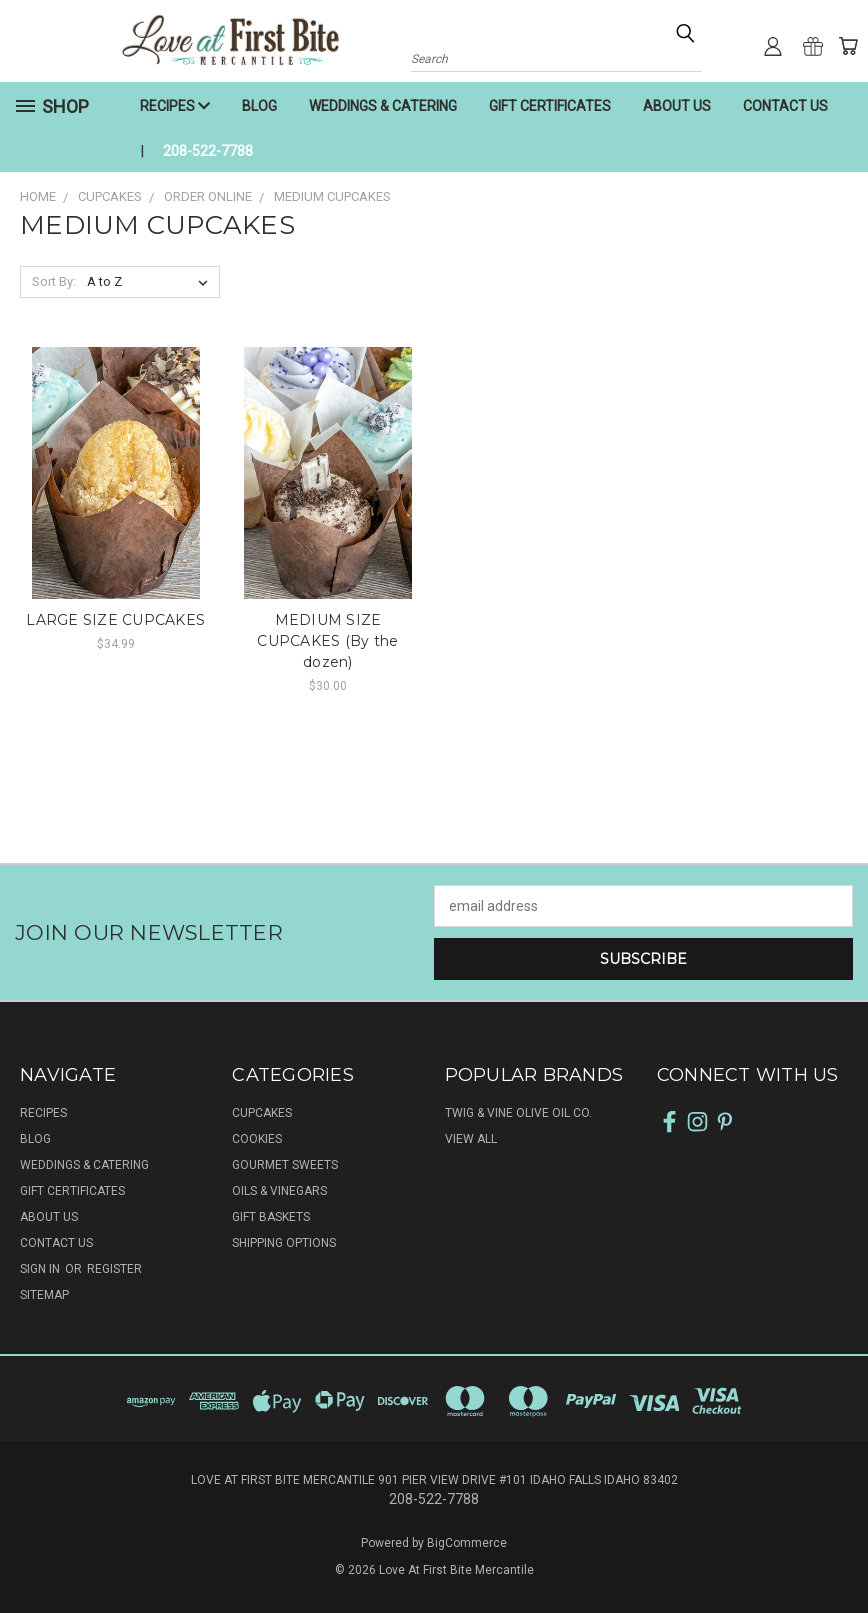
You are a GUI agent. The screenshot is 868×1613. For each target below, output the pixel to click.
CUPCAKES (262, 1113)
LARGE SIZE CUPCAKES (115, 620)
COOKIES (257, 1139)
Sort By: (54, 281)
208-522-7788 (208, 151)
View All (471, 1139)
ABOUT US (677, 106)
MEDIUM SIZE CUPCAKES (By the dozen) (327, 641)
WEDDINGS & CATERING (383, 106)
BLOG (259, 106)
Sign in (41, 1269)
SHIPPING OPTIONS (284, 1243)
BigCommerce (467, 1543)
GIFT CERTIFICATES (550, 106)
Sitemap (44, 1295)
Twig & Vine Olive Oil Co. (518, 1113)
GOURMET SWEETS (285, 1165)
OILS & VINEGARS (279, 1191)
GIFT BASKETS (271, 1217)
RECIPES (175, 106)
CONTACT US (785, 106)
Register (114, 1269)
